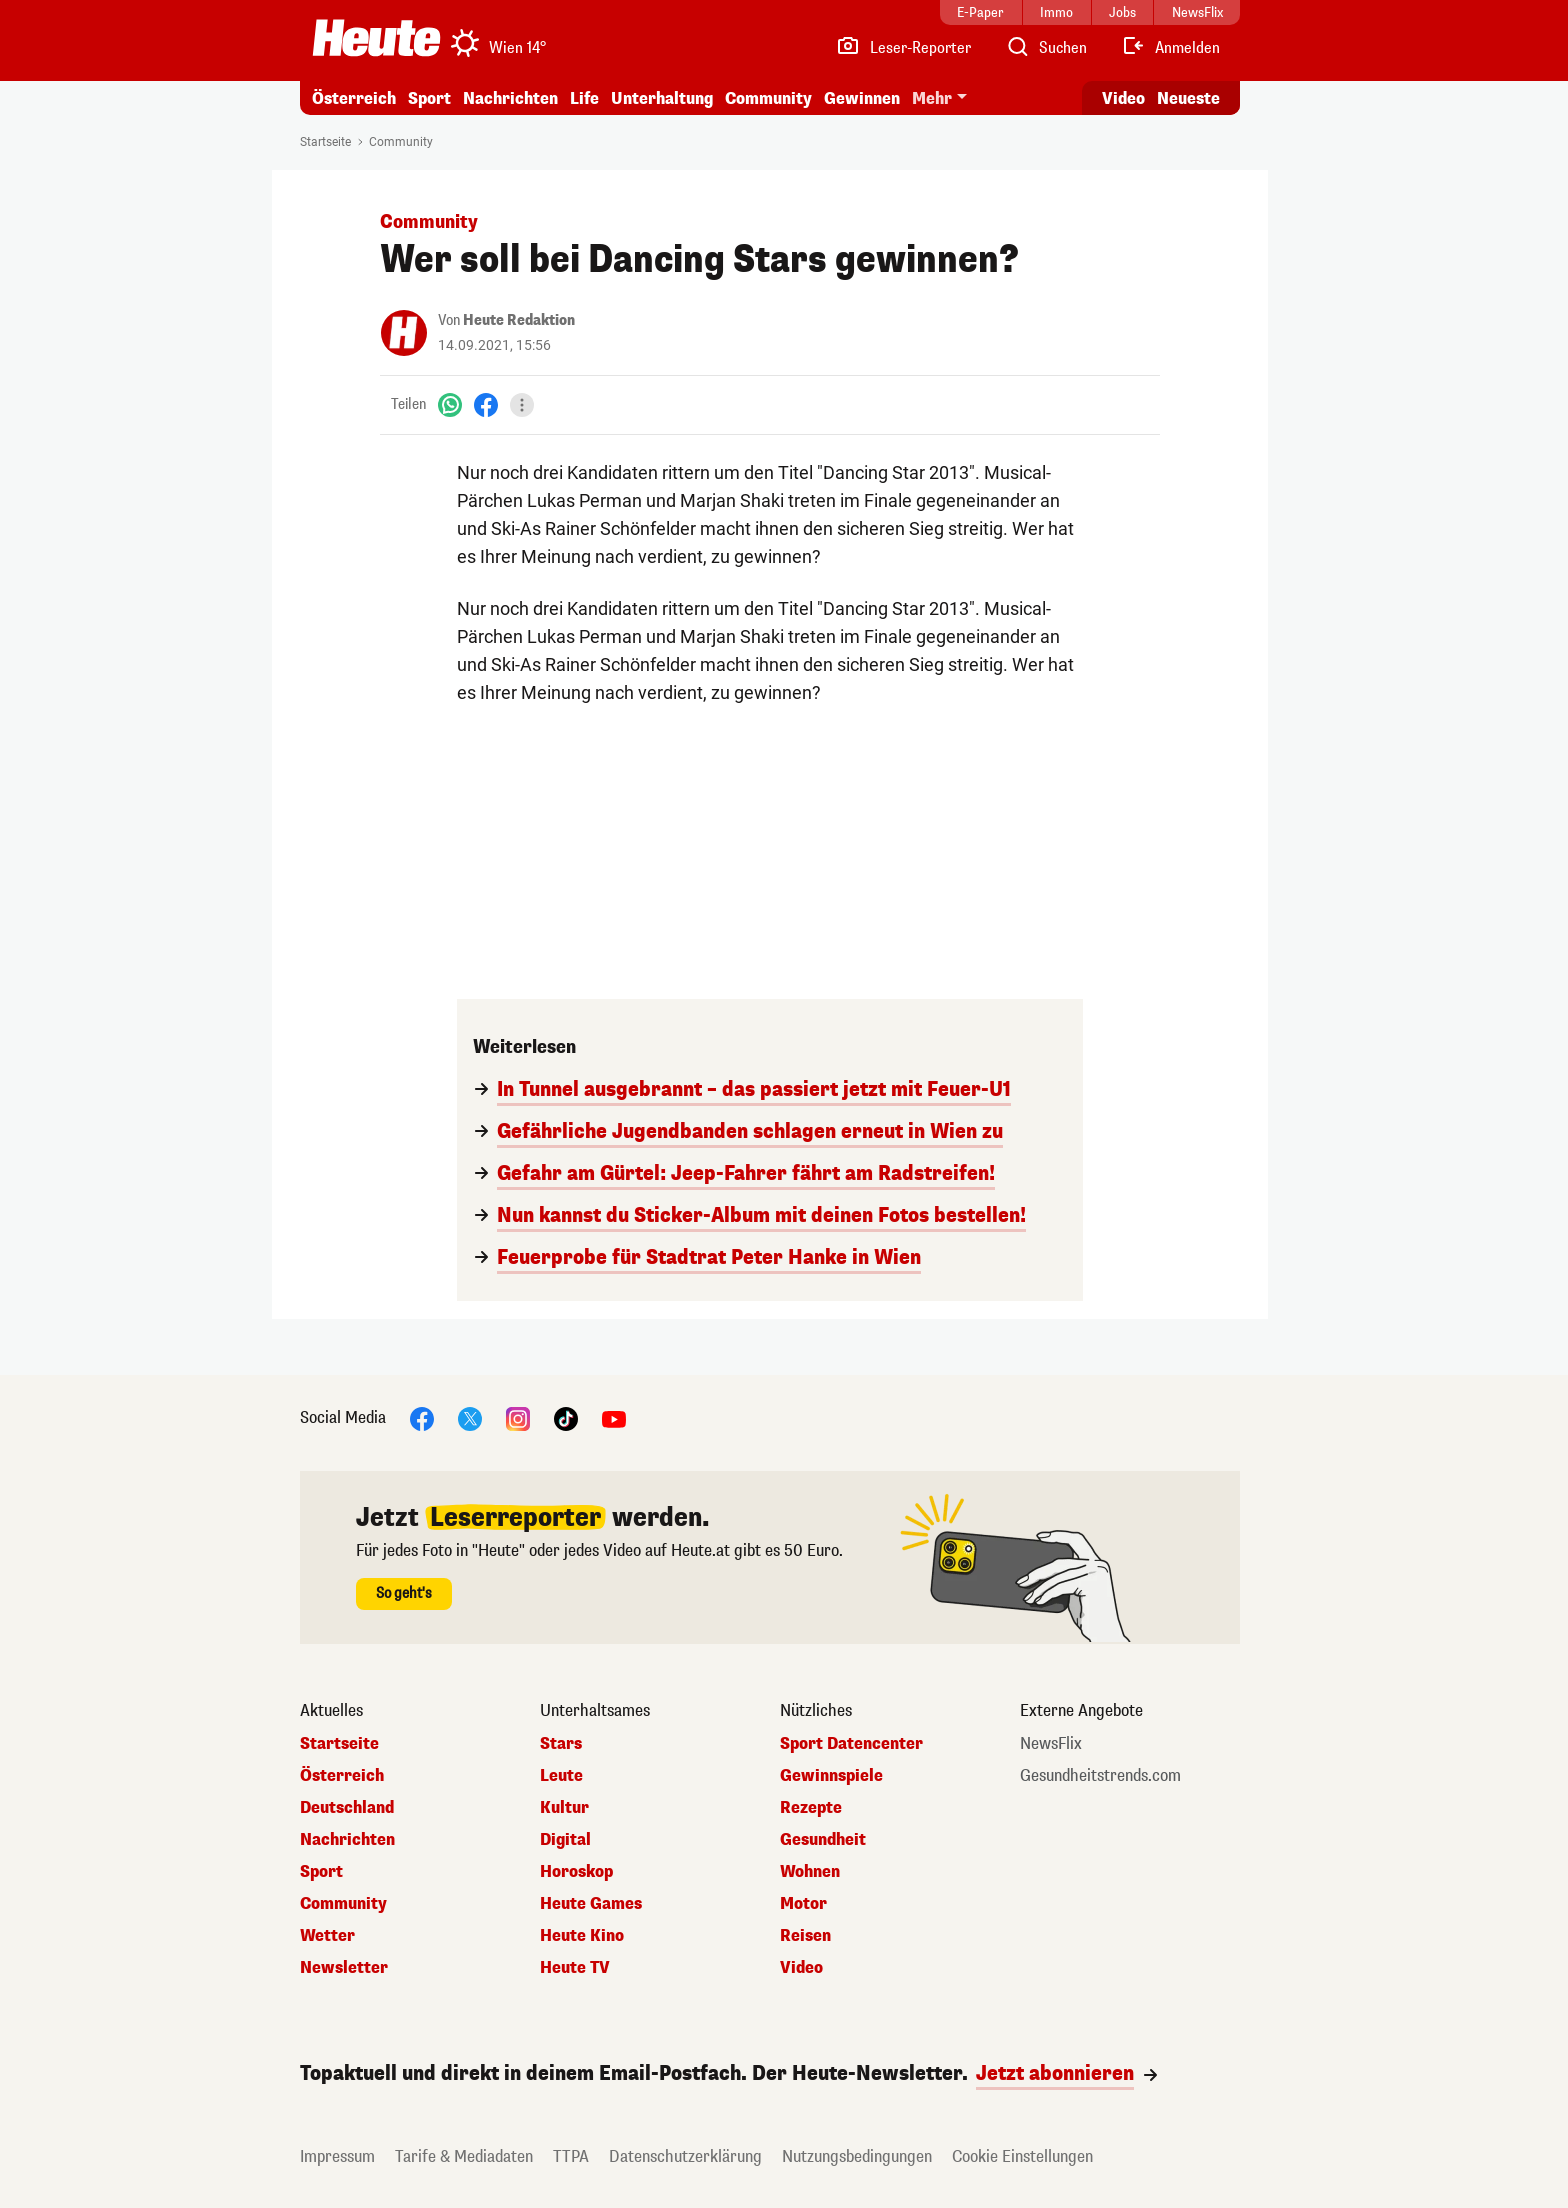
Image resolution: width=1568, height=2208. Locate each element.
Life (584, 98)
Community (768, 98)
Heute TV (575, 1968)
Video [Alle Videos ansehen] (1123, 98)
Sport (429, 98)
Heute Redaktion (519, 320)
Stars (561, 1744)
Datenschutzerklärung (685, 2156)
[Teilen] (522, 405)
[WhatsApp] (450, 404)
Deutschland (347, 1808)
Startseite (325, 142)
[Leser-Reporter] (903, 48)
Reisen (805, 1936)
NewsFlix (1051, 1744)
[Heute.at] (376, 38)
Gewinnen (862, 98)
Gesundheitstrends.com (1100, 1776)
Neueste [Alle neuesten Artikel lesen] (1188, 98)
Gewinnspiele (831, 1776)
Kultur (564, 1808)
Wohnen (810, 1872)
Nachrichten (510, 98)
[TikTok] (566, 1417)
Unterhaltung (662, 98)
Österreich (354, 98)
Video (801, 1968)
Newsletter (344, 1968)
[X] (470, 1417)
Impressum (337, 2156)
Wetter (327, 1936)
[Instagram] (518, 1417)
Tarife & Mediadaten (464, 2156)
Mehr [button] (932, 98)
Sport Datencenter (851, 1744)
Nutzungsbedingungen (857, 2156)
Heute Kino (582, 1936)
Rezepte (811, 1808)
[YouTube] (614, 1417)
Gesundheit (823, 1840)
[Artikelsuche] (1046, 48)
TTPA (571, 2156)
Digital (565, 1840)
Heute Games (591, 1904)
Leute (561, 1776)
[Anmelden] (1170, 48)
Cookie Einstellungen (1022, 2156)
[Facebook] (486, 404)
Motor (803, 1904)
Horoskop (576, 1872)
